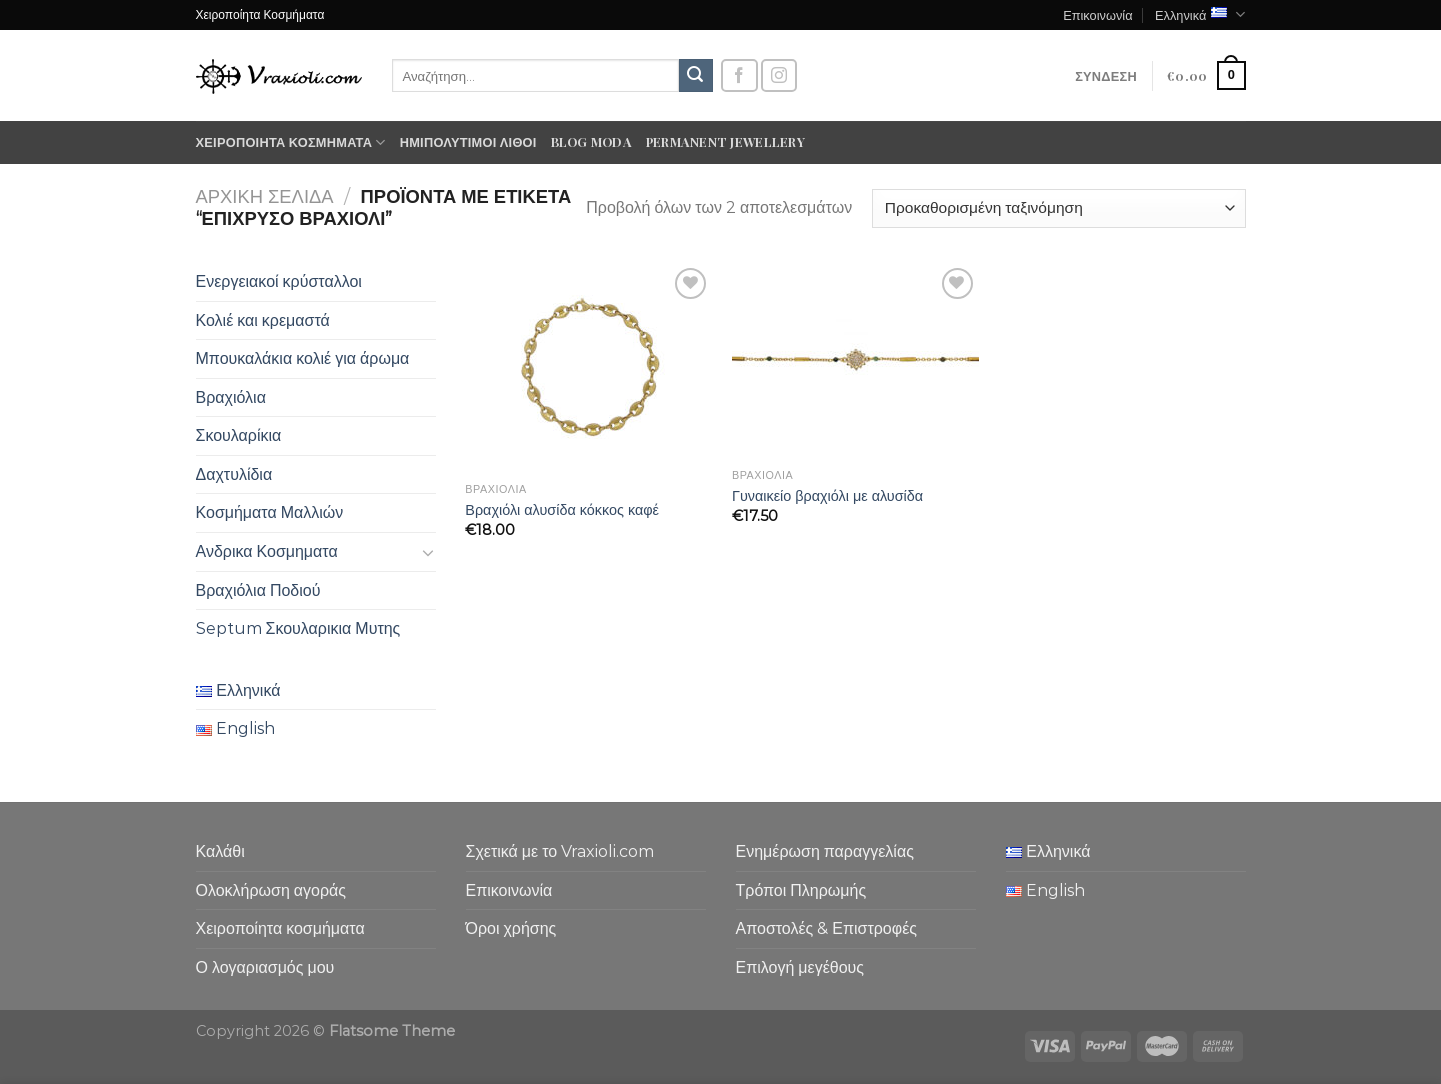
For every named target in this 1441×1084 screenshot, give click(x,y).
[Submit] (696, 76)
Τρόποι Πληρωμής (801, 890)
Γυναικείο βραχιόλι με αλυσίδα (827, 496)
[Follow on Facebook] (739, 75)
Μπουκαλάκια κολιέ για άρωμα (303, 358)
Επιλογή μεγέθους (800, 967)
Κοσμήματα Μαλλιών (270, 512)
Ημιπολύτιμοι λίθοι (468, 141)
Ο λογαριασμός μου (265, 967)
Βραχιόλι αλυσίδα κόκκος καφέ (562, 510)
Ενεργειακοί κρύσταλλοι (279, 281)
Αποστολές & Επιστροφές (826, 928)
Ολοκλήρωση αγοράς (271, 890)
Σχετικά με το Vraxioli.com (560, 851)
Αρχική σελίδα (265, 196)
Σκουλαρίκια (239, 435)
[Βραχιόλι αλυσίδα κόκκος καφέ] (588, 368)
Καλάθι (220, 851)
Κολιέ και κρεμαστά (263, 320)
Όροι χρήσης (511, 928)
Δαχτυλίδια (234, 474)
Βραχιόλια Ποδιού (258, 590)
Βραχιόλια (231, 397)
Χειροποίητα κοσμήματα (291, 142)
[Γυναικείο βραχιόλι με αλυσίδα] (855, 361)
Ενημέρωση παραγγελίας (825, 851)
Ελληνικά (1200, 14)
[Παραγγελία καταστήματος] (1058, 208)
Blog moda (591, 141)
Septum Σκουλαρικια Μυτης (298, 628)
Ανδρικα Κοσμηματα (267, 551)
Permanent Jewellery (725, 141)
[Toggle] (428, 552)
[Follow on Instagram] (779, 75)
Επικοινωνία (1097, 14)
